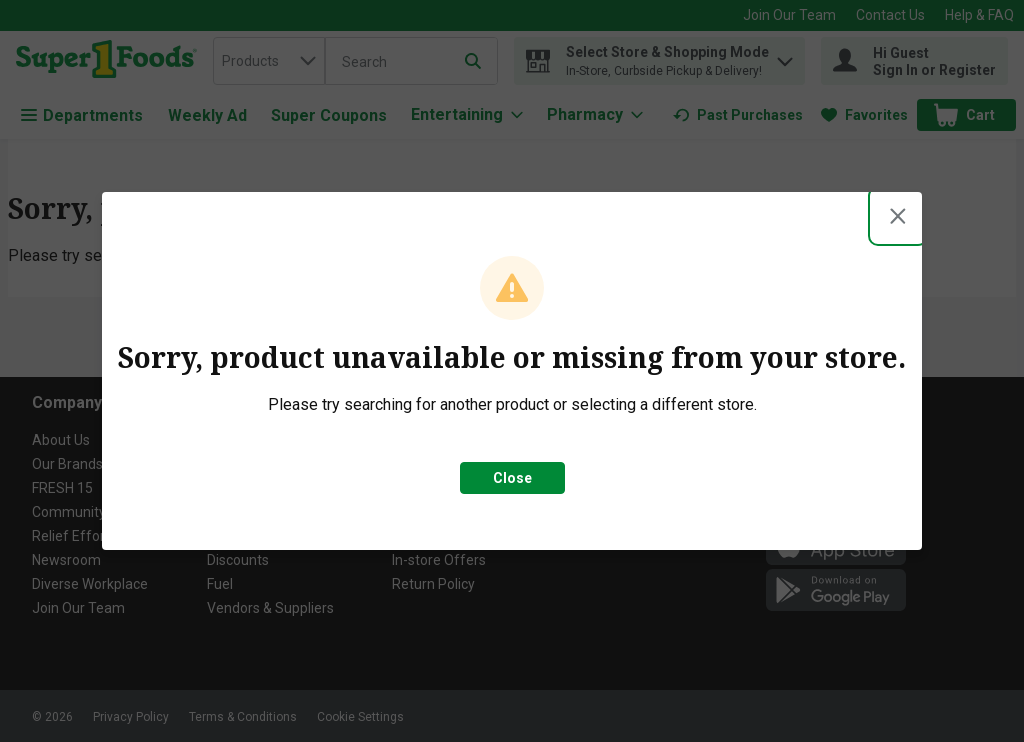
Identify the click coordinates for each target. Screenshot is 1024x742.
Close (512, 478)
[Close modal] (898, 216)
